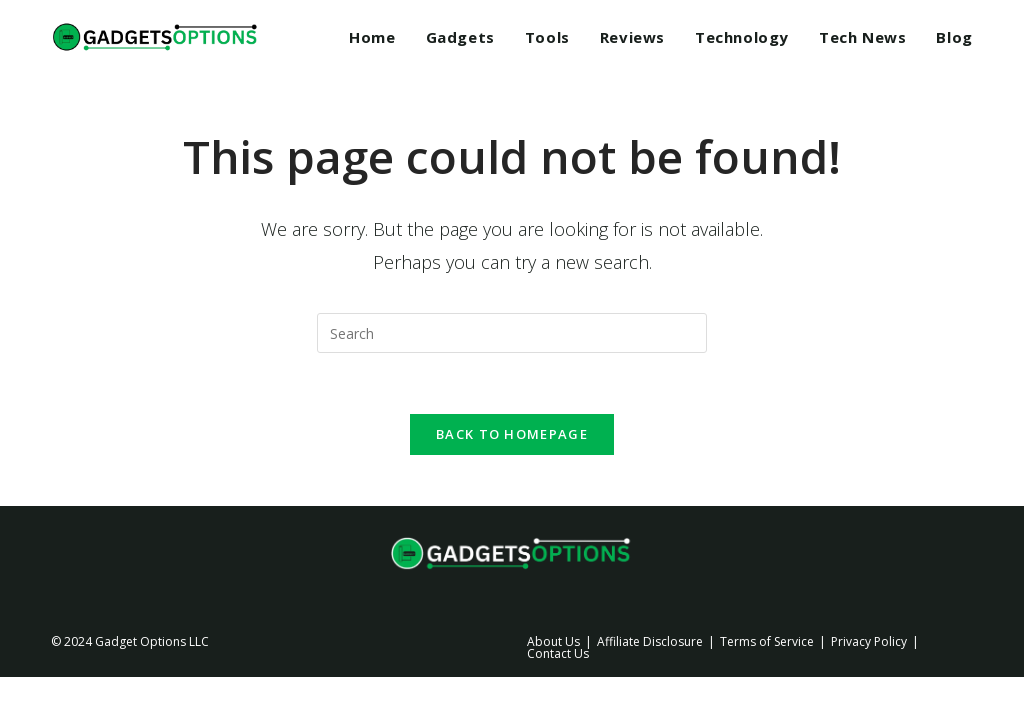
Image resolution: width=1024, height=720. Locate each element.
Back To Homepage (512, 434)
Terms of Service (767, 641)
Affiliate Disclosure (650, 641)
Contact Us (558, 653)
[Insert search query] (512, 333)
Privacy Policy (869, 641)
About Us (553, 641)
